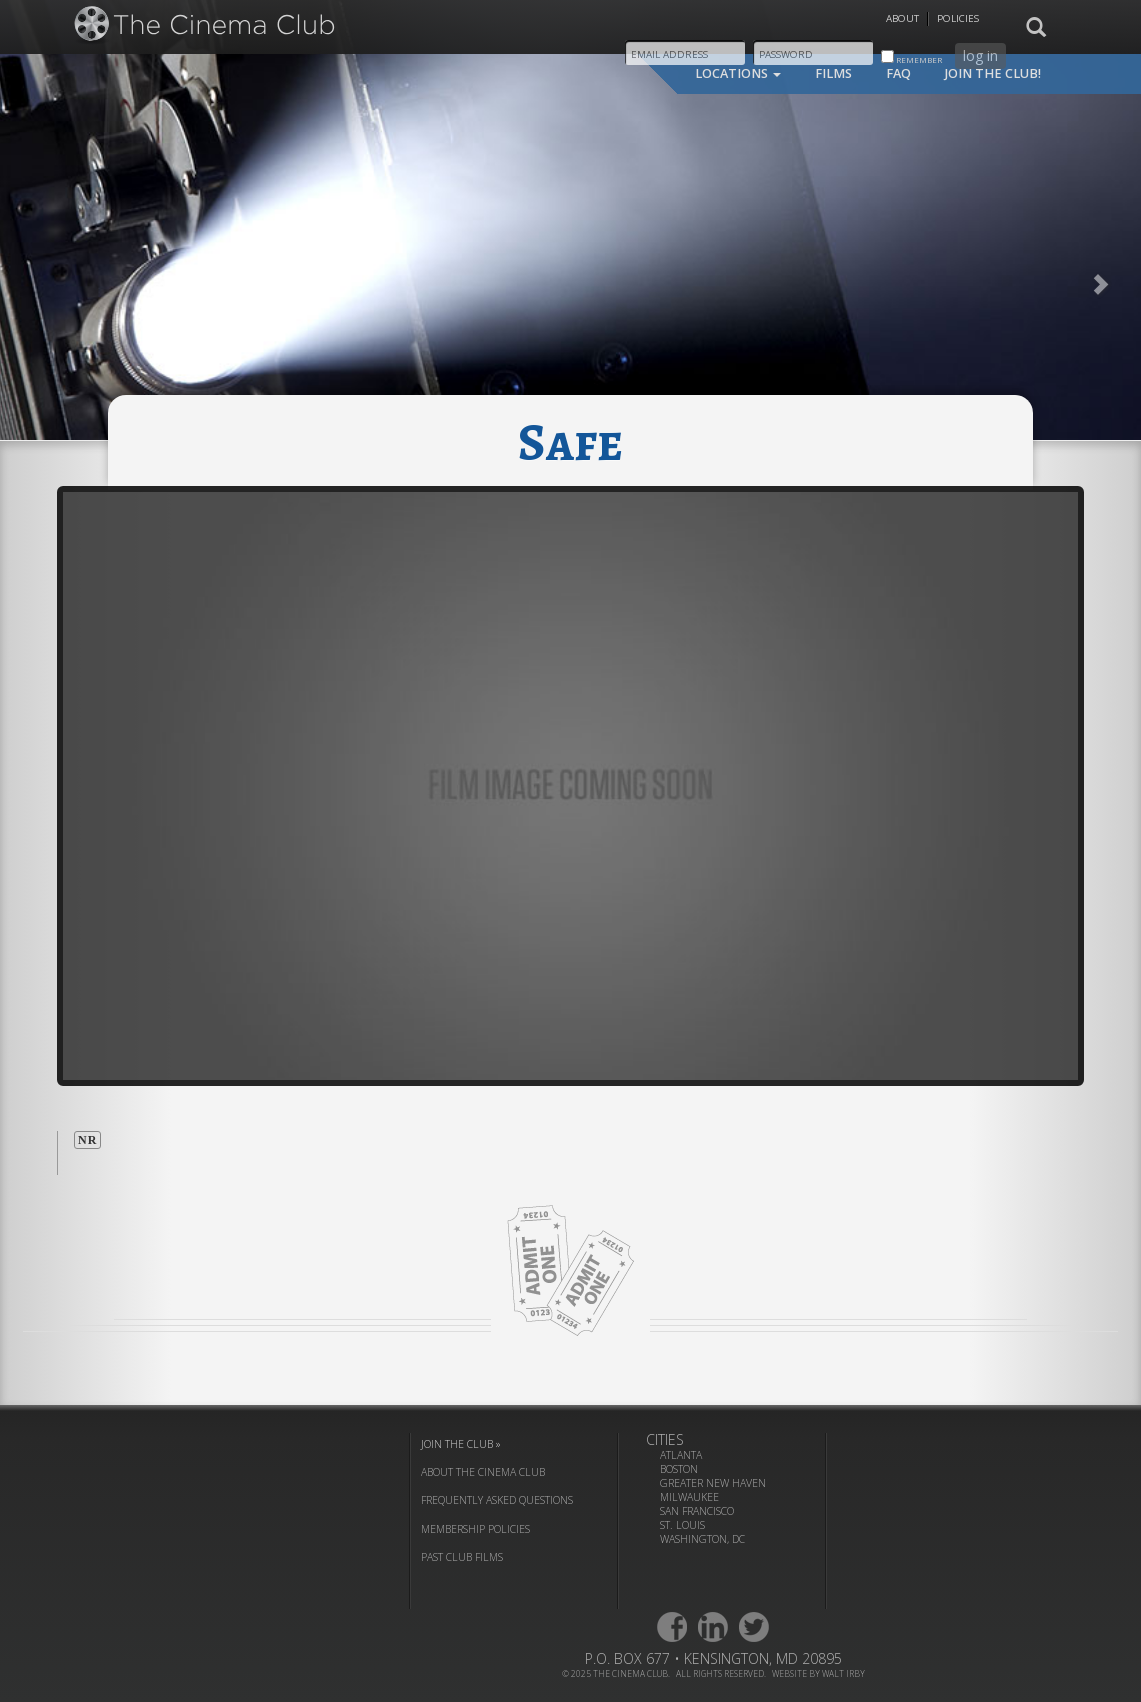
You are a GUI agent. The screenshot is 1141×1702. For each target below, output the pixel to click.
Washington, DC (702, 1539)
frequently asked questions (497, 1500)
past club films (462, 1557)
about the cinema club (483, 1472)
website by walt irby (818, 1673)
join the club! (993, 73)
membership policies (475, 1529)
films (833, 73)
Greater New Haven (713, 1483)
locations (738, 73)
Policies (958, 18)
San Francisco (697, 1511)
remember (911, 57)
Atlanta (681, 1455)
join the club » (461, 1444)
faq (898, 73)
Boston (679, 1469)
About (902, 18)
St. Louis (682, 1525)
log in (980, 55)
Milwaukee (689, 1497)
